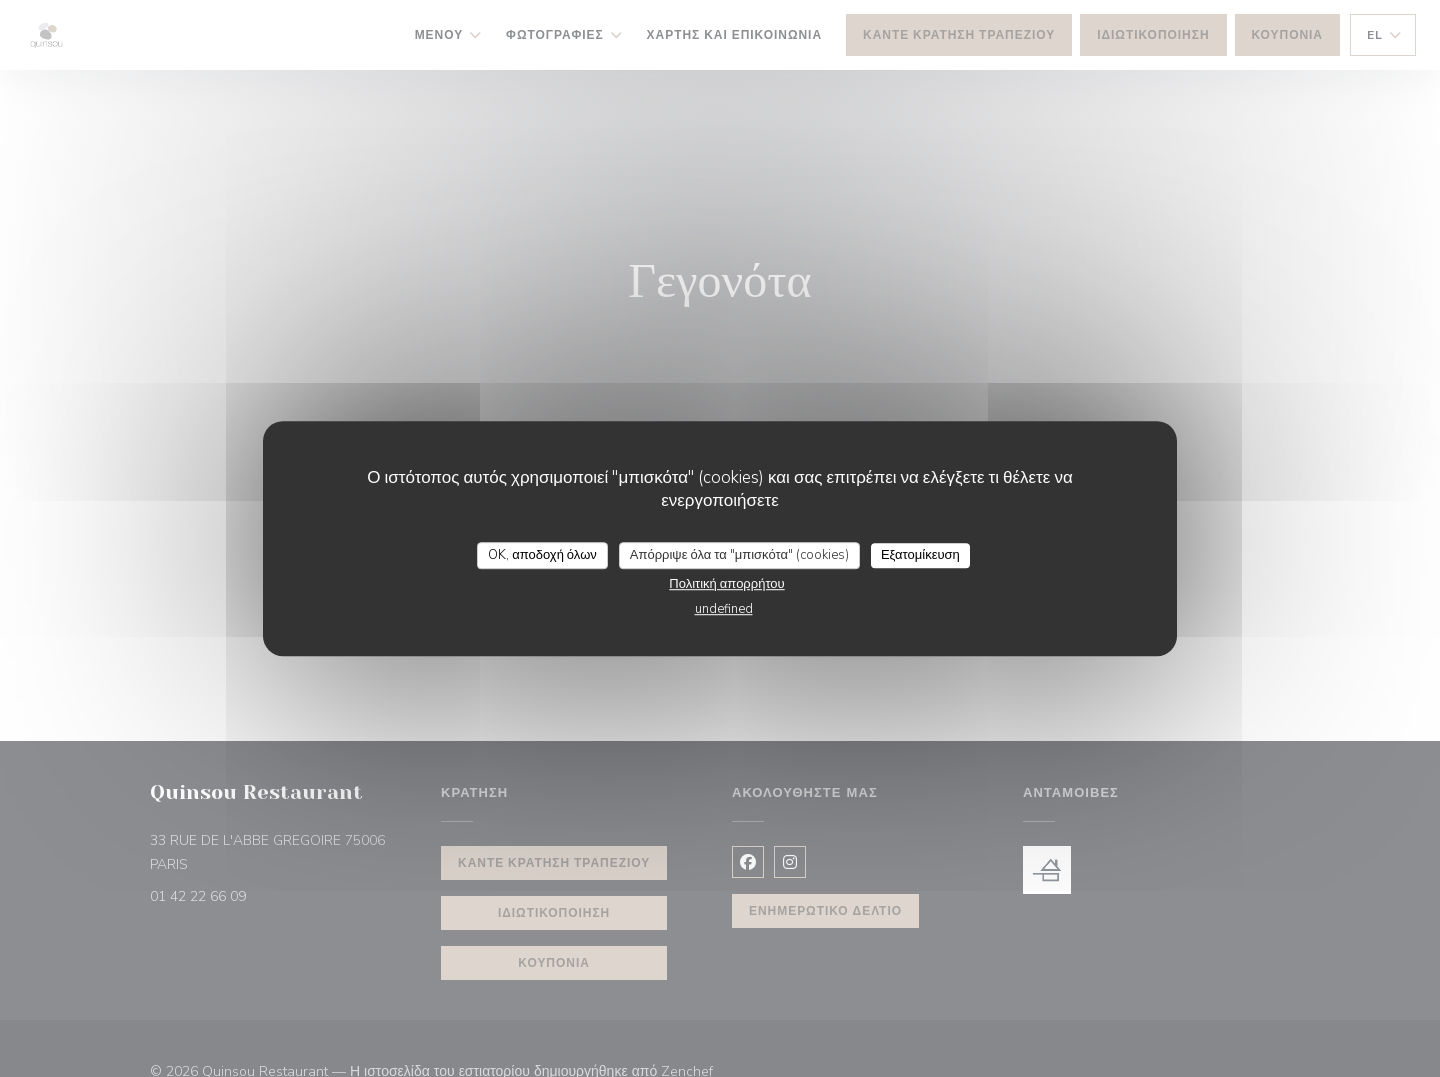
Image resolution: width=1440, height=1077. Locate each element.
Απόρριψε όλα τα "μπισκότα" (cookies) (739, 555)
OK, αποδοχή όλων (542, 555)
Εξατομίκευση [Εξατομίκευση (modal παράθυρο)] (920, 555)
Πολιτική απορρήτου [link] (726, 584)
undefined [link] (724, 609)
